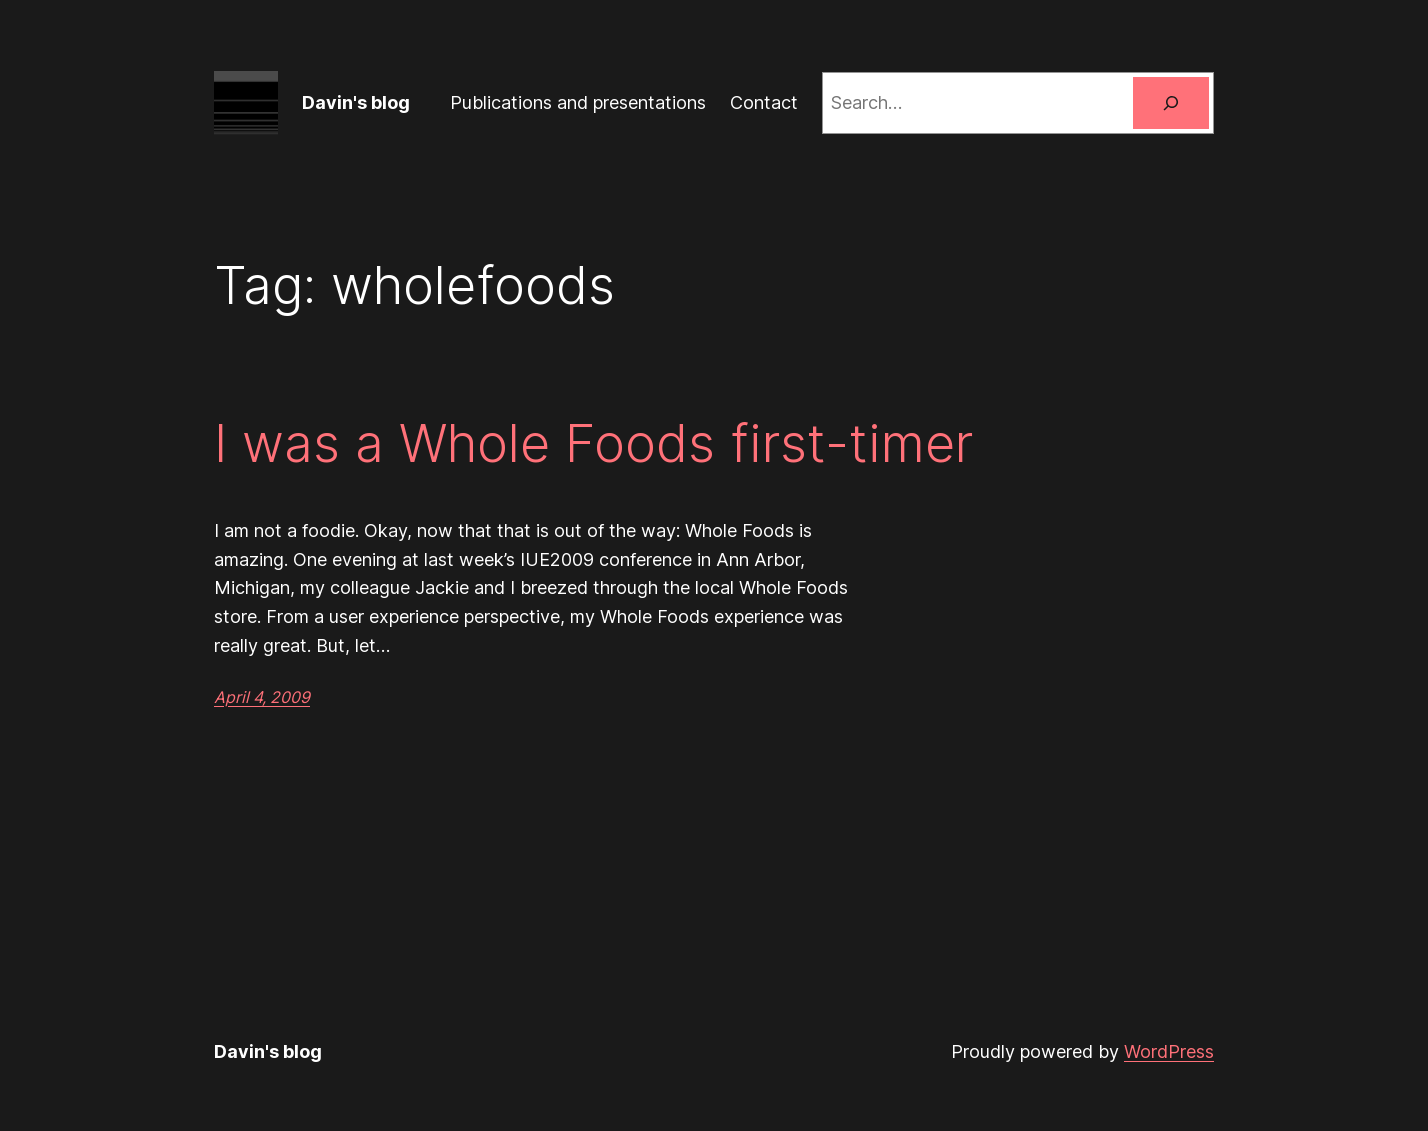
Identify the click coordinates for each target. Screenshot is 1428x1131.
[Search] (1171, 103)
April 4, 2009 (262, 697)
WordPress (1169, 1051)
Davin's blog (356, 102)
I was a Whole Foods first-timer (593, 444)
